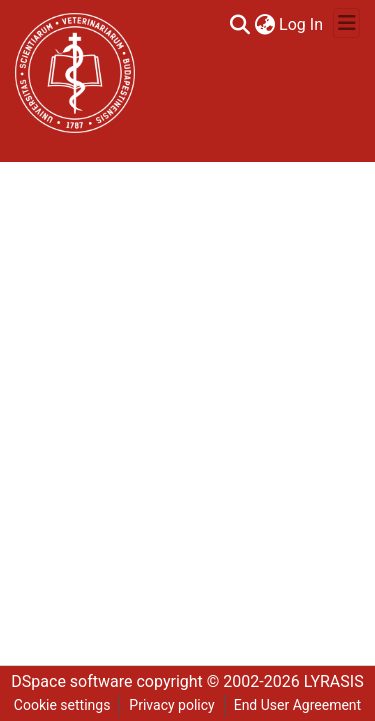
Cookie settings (62, 705)
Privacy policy (171, 705)
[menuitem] (264, 25)
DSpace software (71, 681)
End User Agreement (297, 705)
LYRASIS (334, 681)
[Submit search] (239, 25)
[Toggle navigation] (346, 23)
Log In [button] (302, 24)
